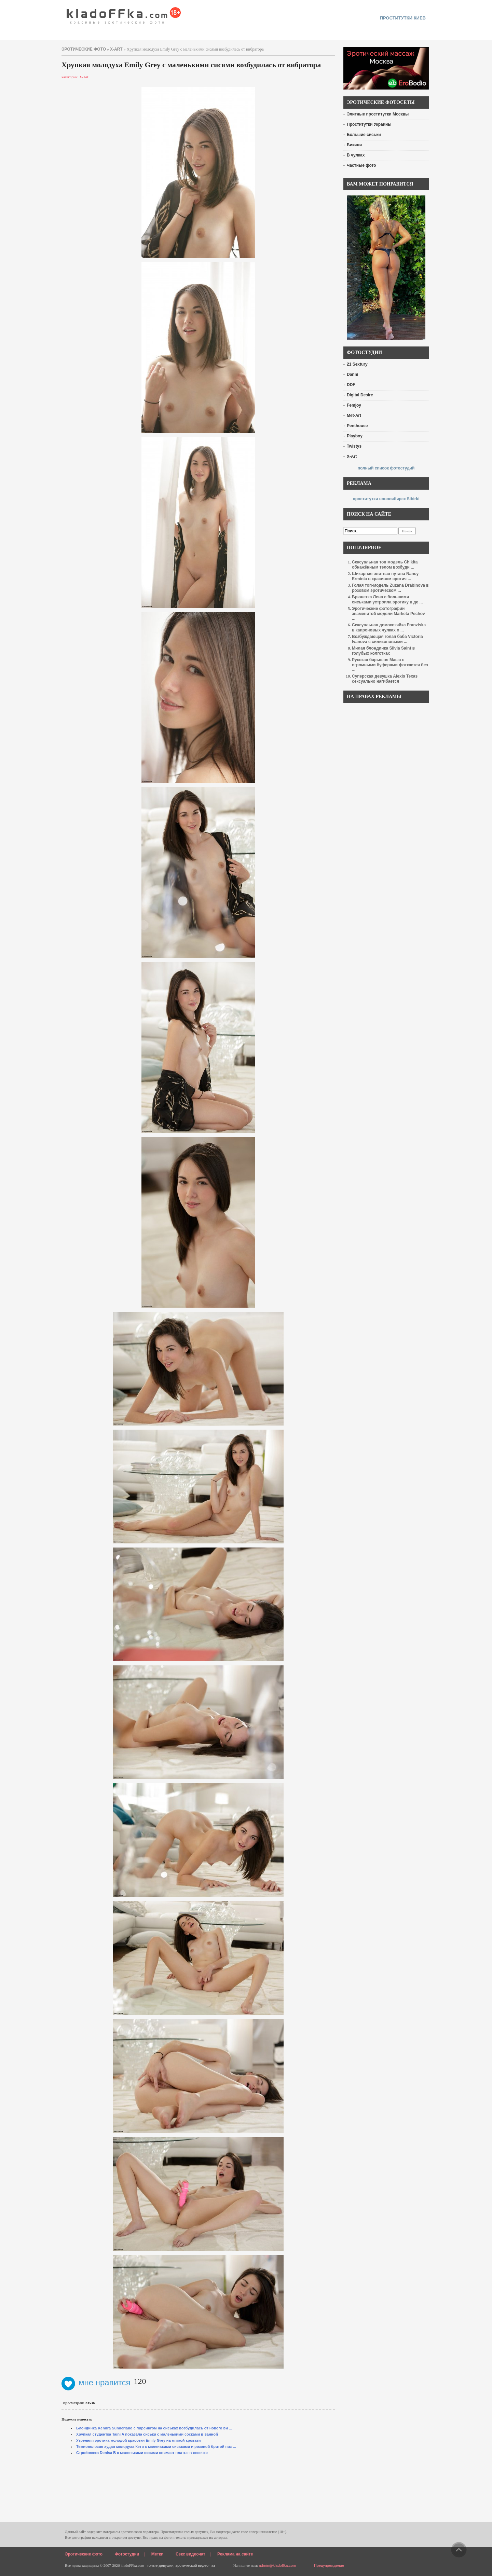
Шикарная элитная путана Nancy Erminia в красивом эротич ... (385, 576)
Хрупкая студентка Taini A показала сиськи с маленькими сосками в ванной (147, 2434)
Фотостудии (127, 2554)
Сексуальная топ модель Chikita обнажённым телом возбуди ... (385, 565)
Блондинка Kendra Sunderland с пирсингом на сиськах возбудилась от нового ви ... (154, 2428)
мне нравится (96, 2382)
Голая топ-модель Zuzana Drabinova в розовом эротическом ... (390, 588)
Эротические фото (83, 2554)
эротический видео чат (195, 2565)
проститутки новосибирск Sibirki (386, 498)
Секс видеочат (190, 2554)
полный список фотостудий (386, 468)
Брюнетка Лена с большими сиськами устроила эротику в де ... (387, 599)
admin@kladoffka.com (277, 2565)
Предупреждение (329, 2565)
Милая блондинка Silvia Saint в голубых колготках (383, 651)
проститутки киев (403, 18)
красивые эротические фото (124, 14)
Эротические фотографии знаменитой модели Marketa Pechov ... (388, 613)
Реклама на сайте (235, 2554)
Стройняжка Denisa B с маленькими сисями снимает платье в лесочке (142, 2453)
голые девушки (160, 2565)
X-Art (116, 49)
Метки (157, 2554)
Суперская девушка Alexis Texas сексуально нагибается (385, 679)
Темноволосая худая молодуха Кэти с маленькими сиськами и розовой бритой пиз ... (156, 2446)
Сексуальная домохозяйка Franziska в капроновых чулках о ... (389, 627)
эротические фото (84, 49)
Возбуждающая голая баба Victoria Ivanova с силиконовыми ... (387, 639)
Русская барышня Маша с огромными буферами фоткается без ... (390, 664)
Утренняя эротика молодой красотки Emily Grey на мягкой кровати (138, 2440)
